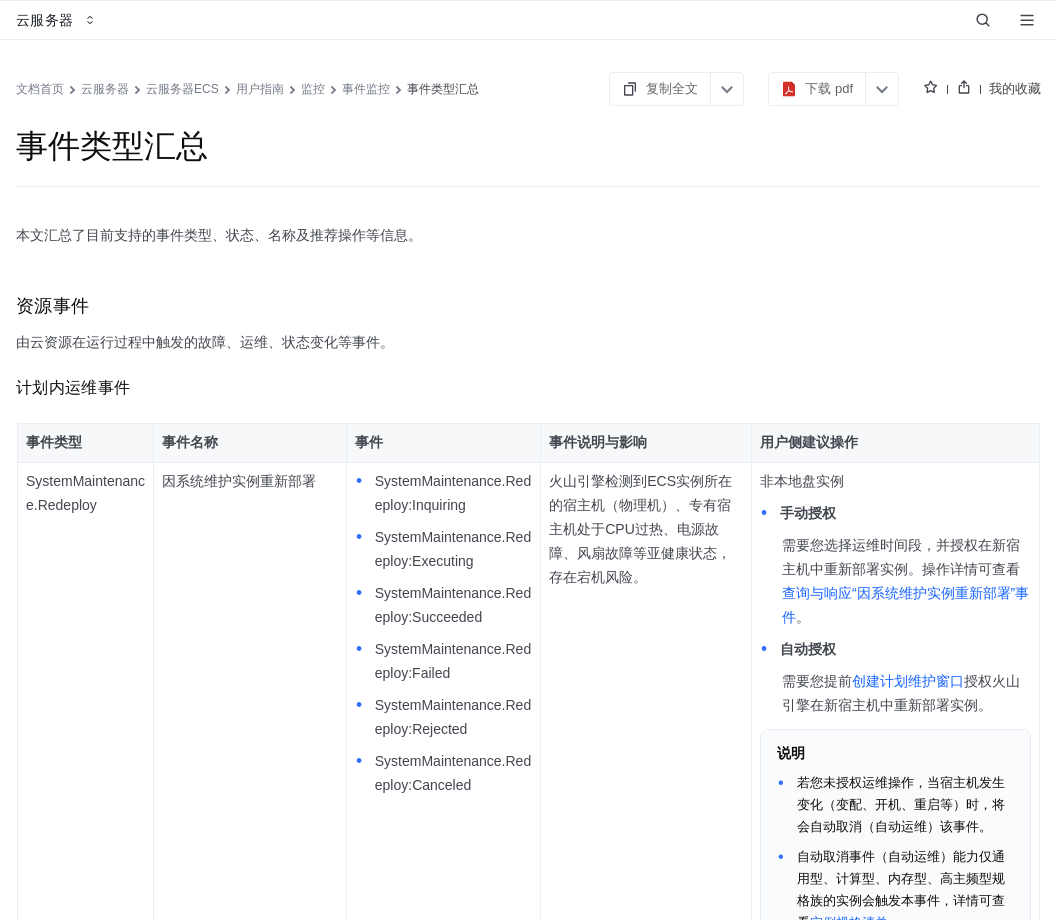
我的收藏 (1015, 88)
